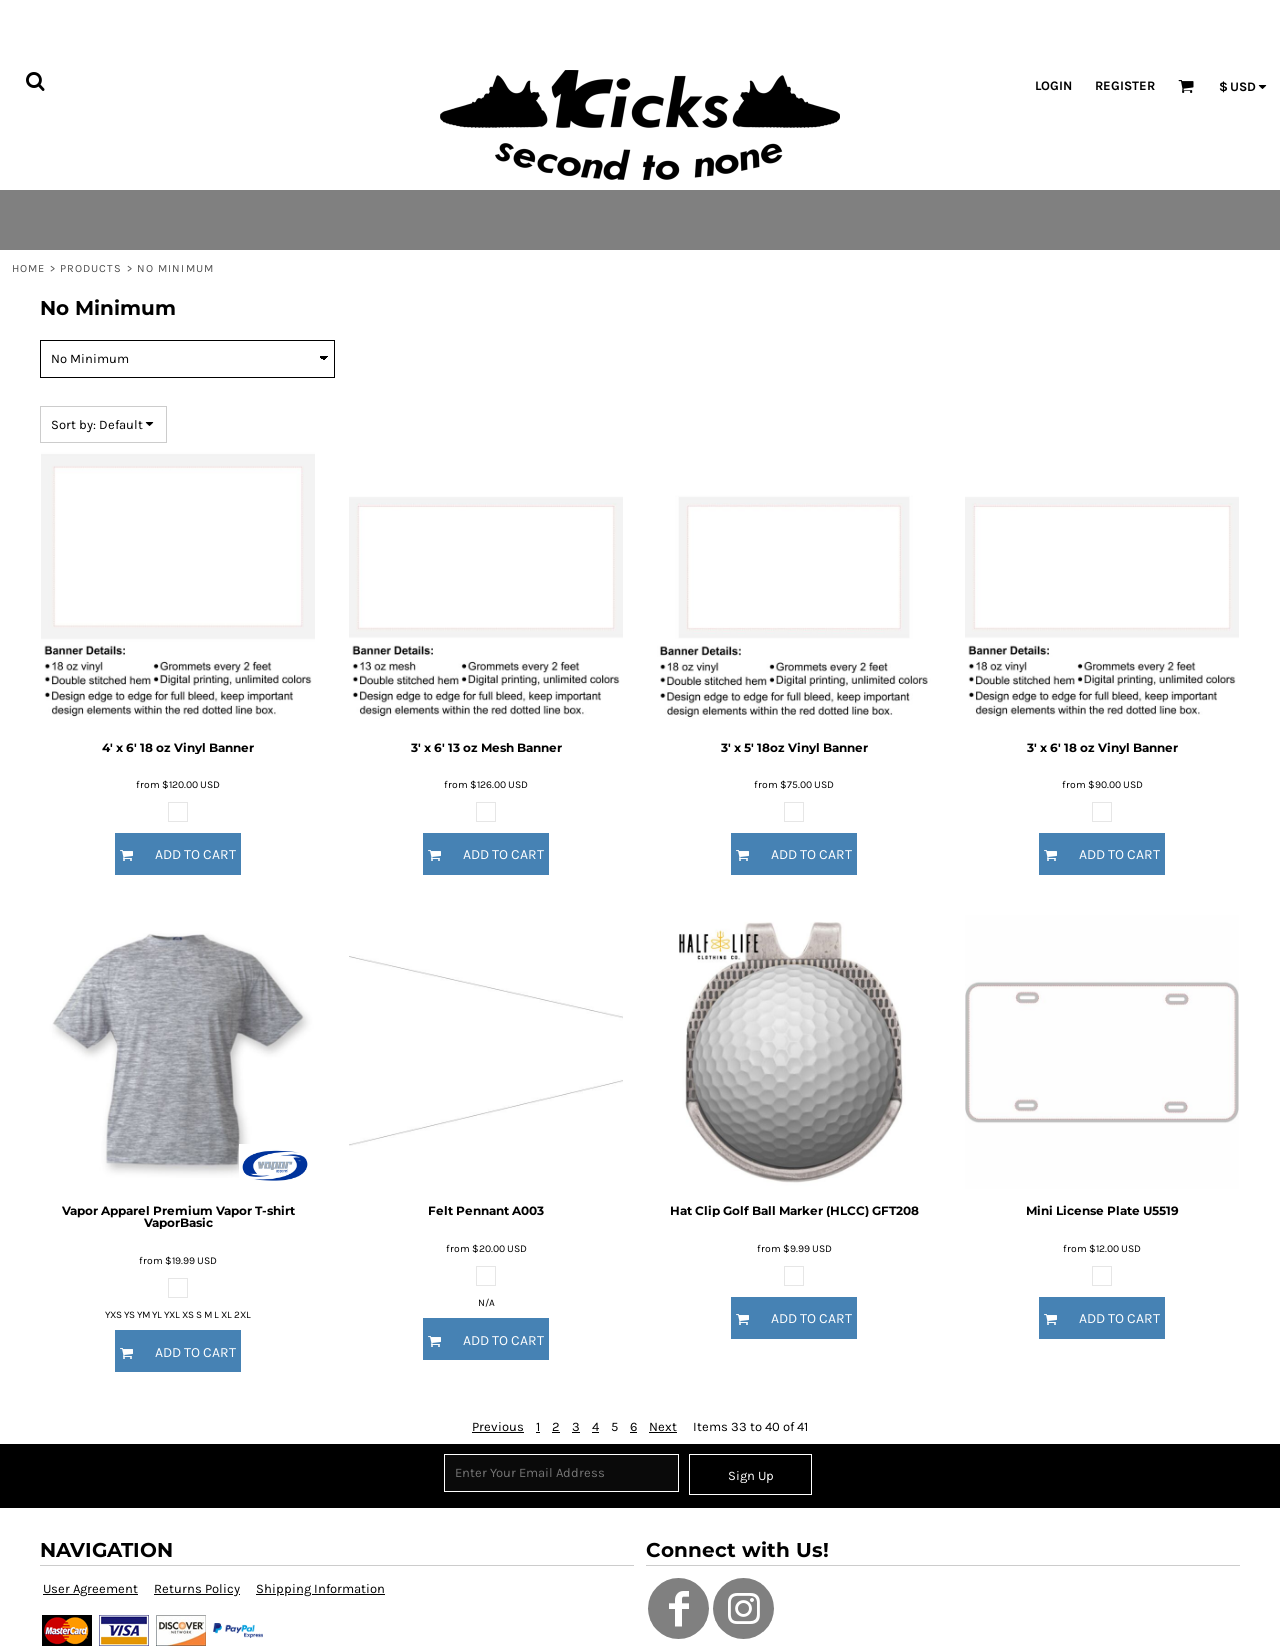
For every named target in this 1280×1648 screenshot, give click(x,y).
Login (1053, 85)
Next (663, 1426)
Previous (498, 1426)
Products (91, 268)
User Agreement (90, 1588)
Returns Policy (197, 1588)
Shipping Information (320, 1588)
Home (28, 268)
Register (1125, 85)
